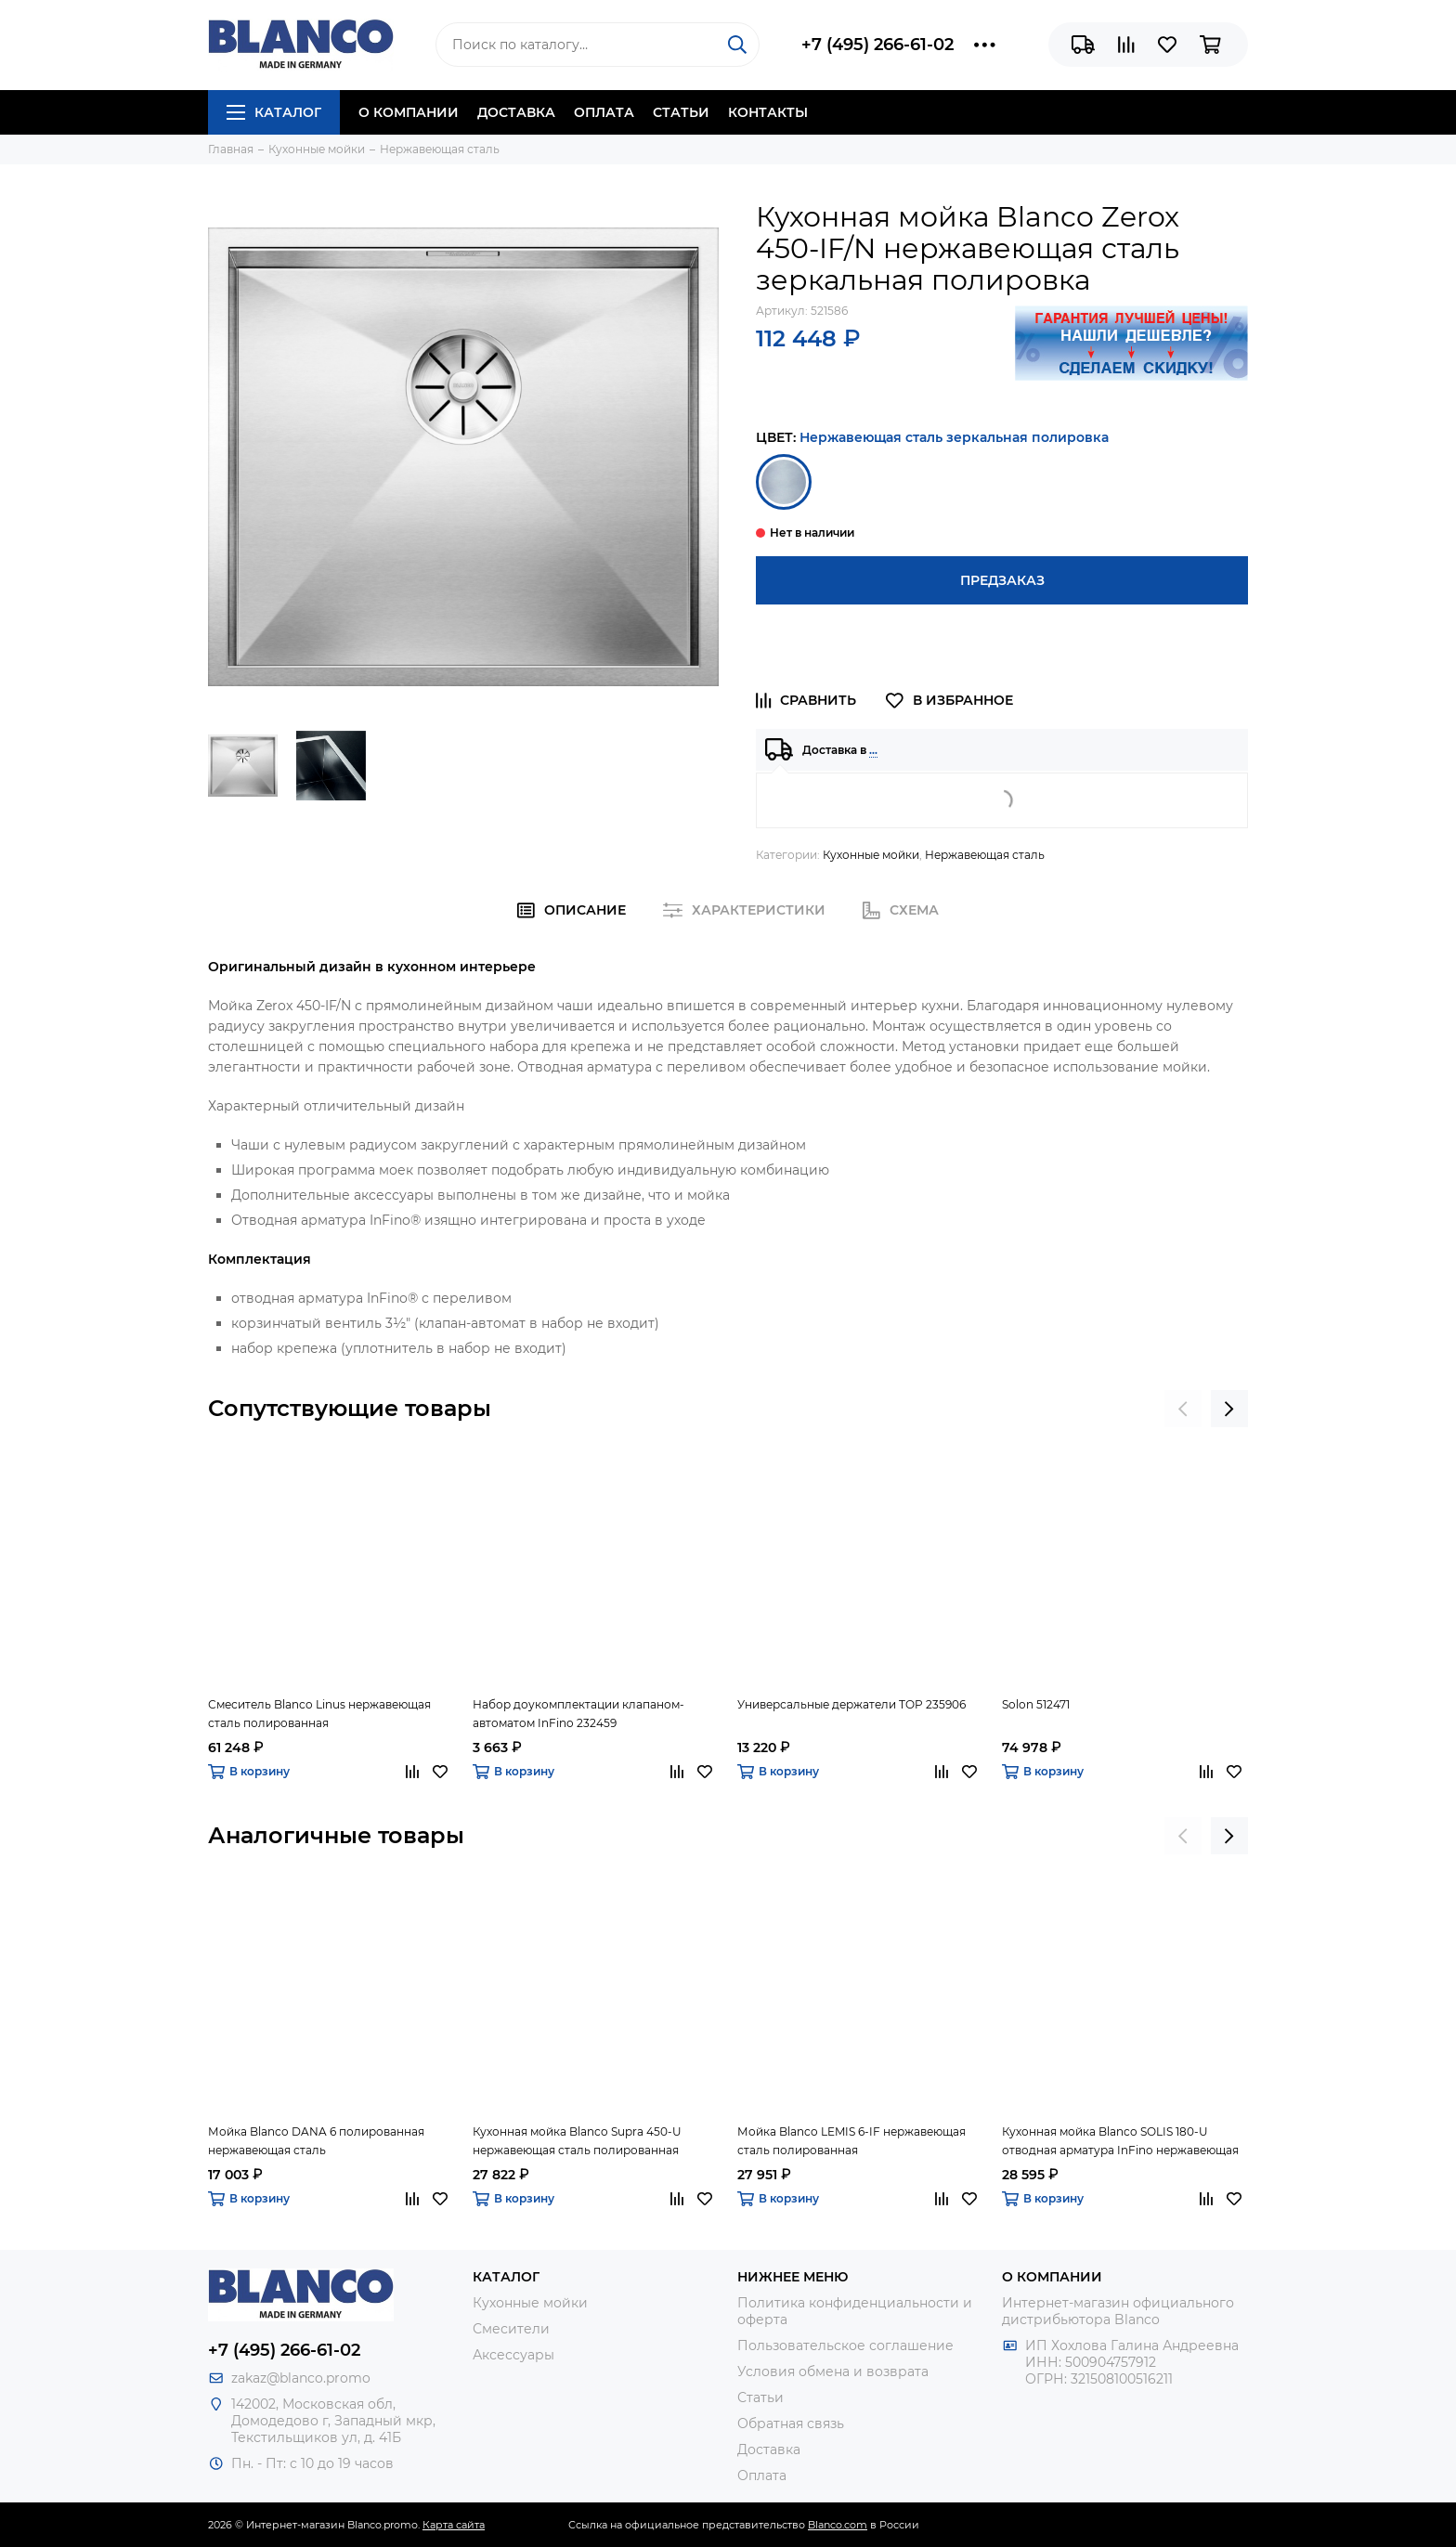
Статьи (681, 112)
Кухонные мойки (871, 855)
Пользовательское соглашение (845, 2345)
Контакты (768, 112)
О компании (408, 112)
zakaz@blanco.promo (300, 2378)
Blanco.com (837, 2524)
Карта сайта (453, 2524)
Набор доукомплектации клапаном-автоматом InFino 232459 (578, 1713)
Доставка (516, 112)
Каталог (274, 112)
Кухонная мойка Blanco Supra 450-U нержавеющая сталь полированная (577, 2141)
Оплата (604, 112)
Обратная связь (790, 2423)
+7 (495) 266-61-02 (877, 44)
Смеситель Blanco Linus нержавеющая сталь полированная (319, 1713)
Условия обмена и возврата (833, 2371)
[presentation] (1183, 1408)
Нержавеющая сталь (985, 855)
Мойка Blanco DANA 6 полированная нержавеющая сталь (316, 2141)
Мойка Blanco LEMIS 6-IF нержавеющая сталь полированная (851, 2141)
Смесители (511, 2328)
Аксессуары (513, 2354)
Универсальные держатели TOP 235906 (851, 1704)
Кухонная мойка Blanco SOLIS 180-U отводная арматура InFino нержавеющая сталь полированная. (1120, 2142)
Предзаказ (1002, 580)
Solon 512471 (1036, 1704)
